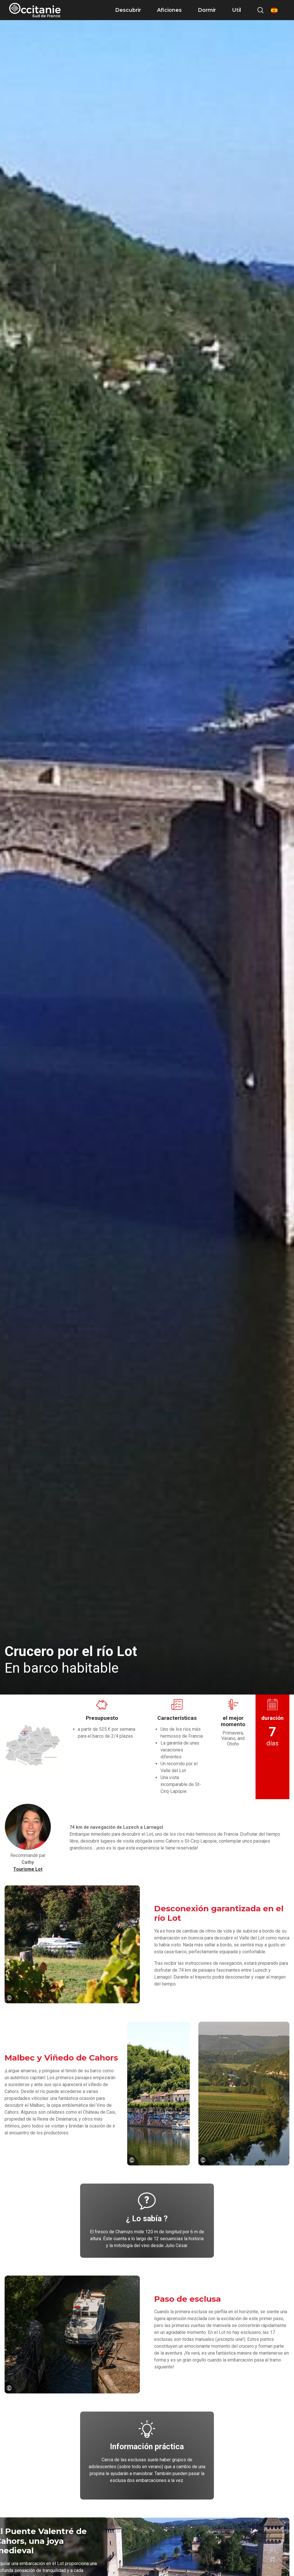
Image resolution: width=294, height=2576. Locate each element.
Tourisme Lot (27, 1869)
